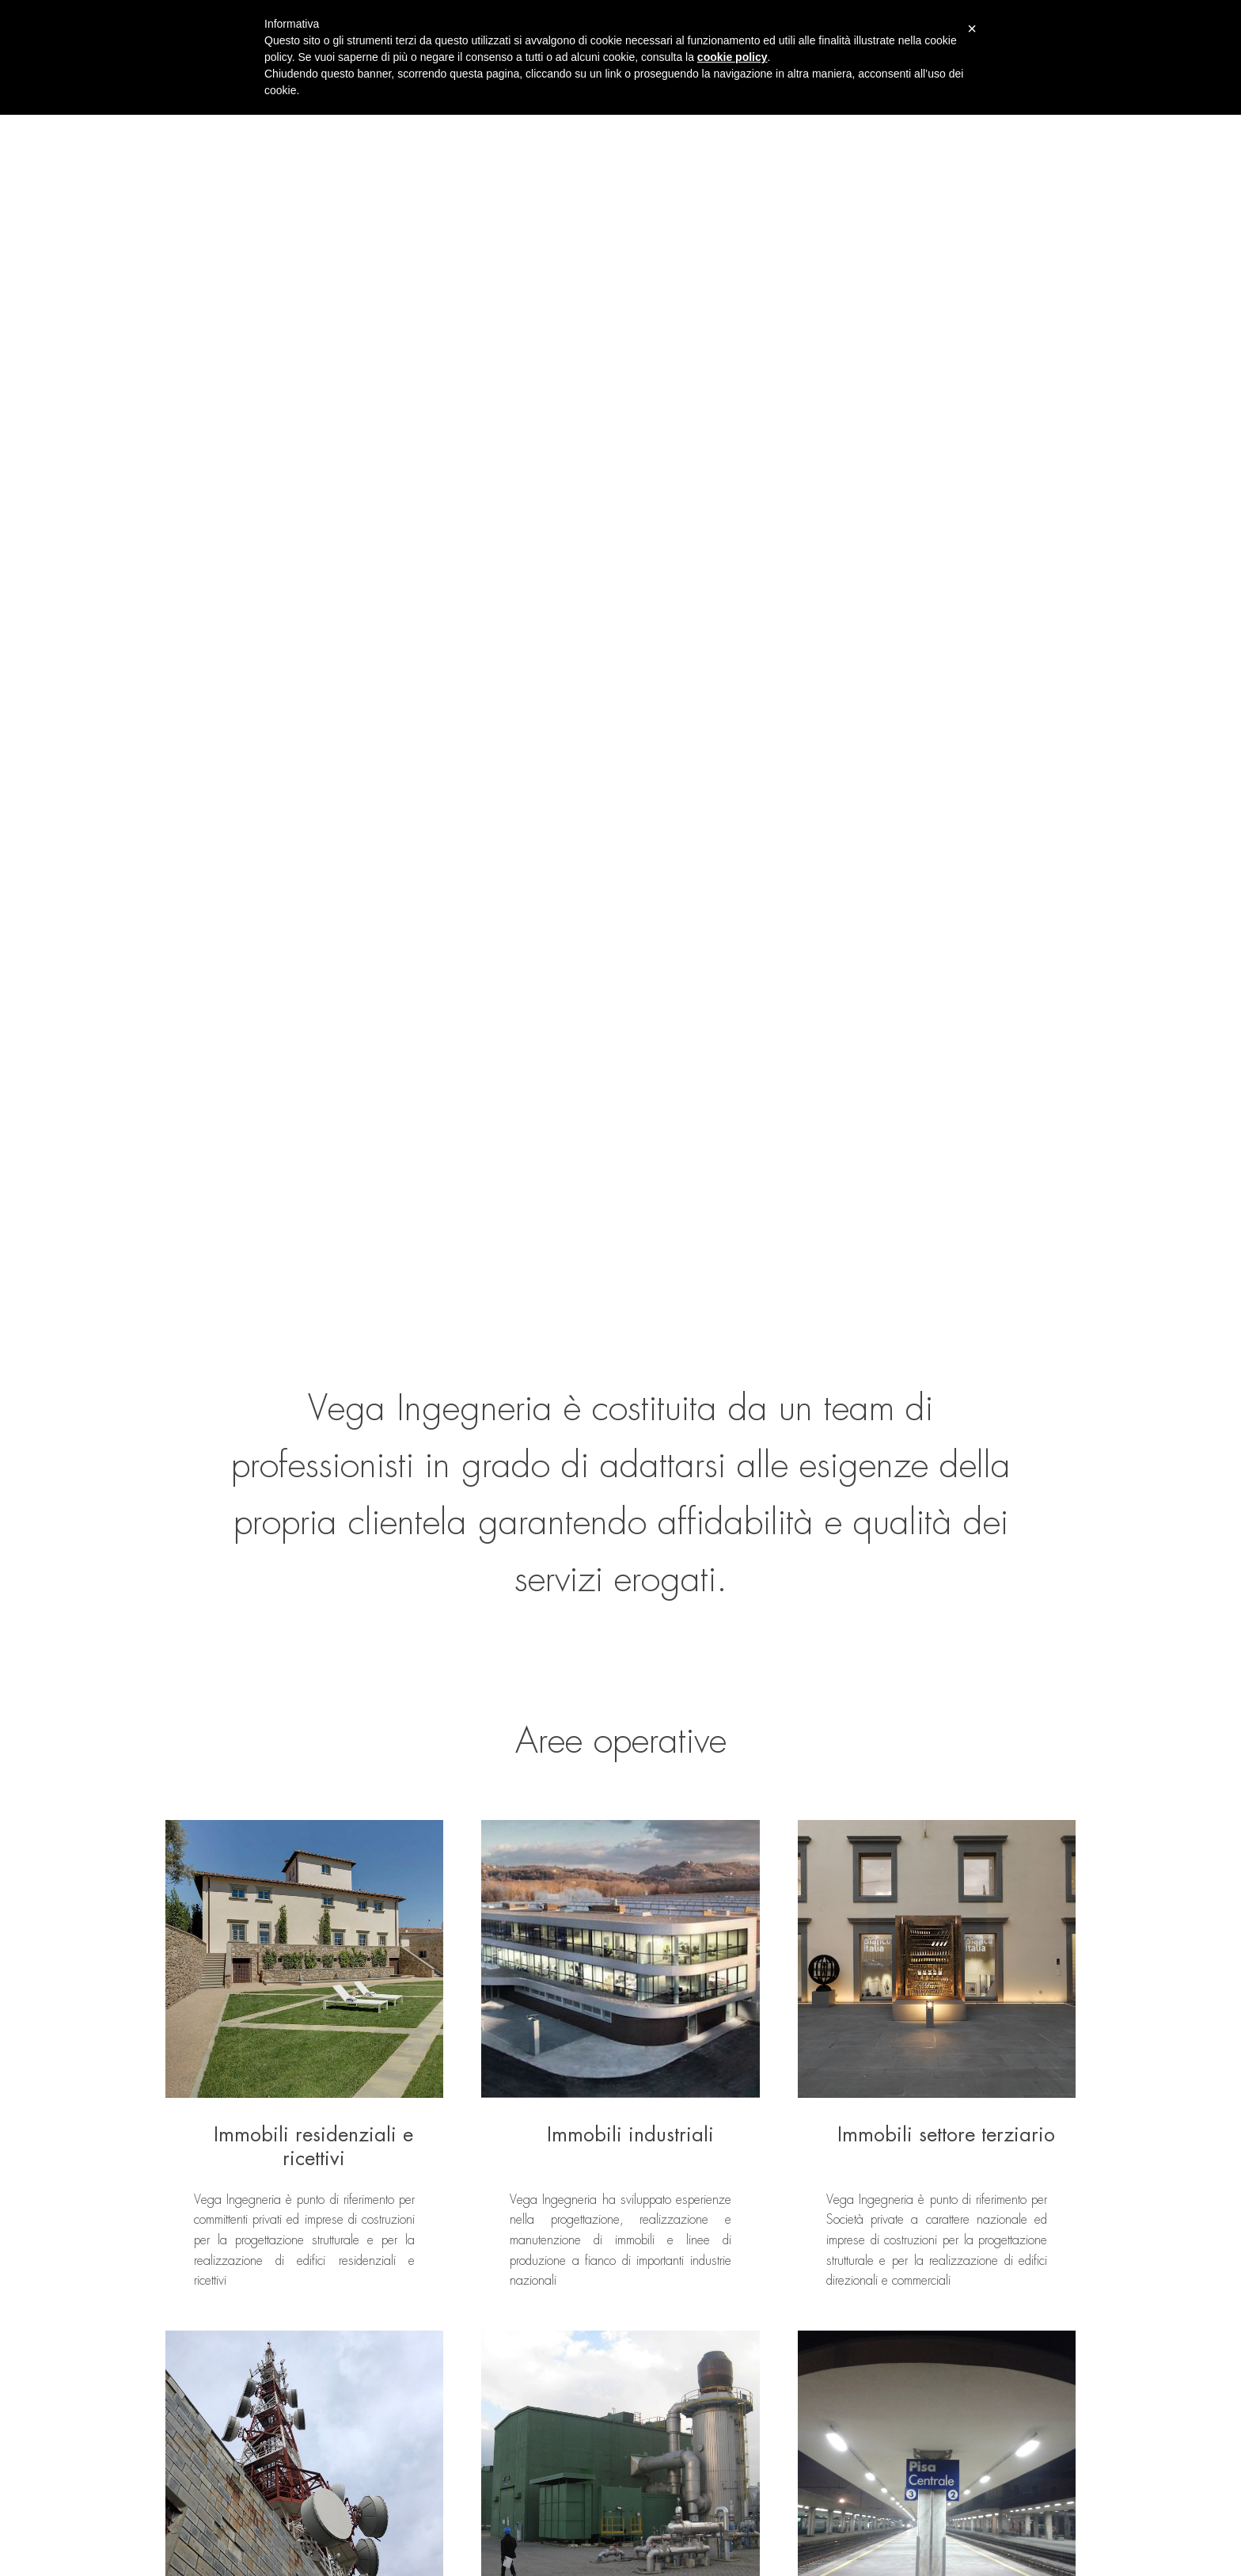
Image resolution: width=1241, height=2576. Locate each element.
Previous (138, 1928)
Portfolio (449, 2421)
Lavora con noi (465, 2448)
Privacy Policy (194, 2567)
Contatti (449, 2476)
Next (1104, 1928)
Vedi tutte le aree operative (620, 1638)
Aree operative (353, 2476)
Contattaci (408, 2166)
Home (333, 2421)
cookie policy (732, 57)
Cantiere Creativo (1036, 2567)
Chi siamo (343, 2448)
